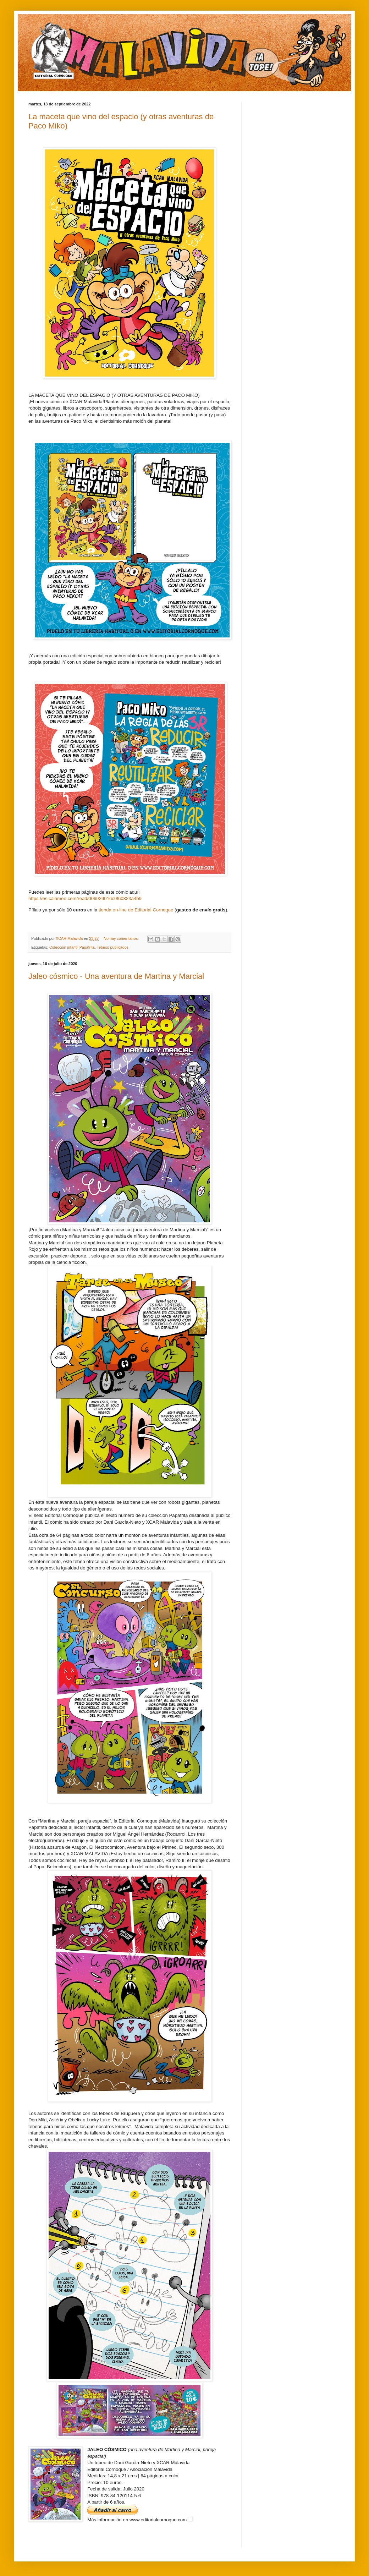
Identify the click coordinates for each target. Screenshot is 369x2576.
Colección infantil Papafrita (72, 947)
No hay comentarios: (122, 938)
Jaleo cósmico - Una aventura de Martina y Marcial (116, 976)
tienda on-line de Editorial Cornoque (136, 909)
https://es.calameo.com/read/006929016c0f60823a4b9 (85, 898)
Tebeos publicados (112, 947)
